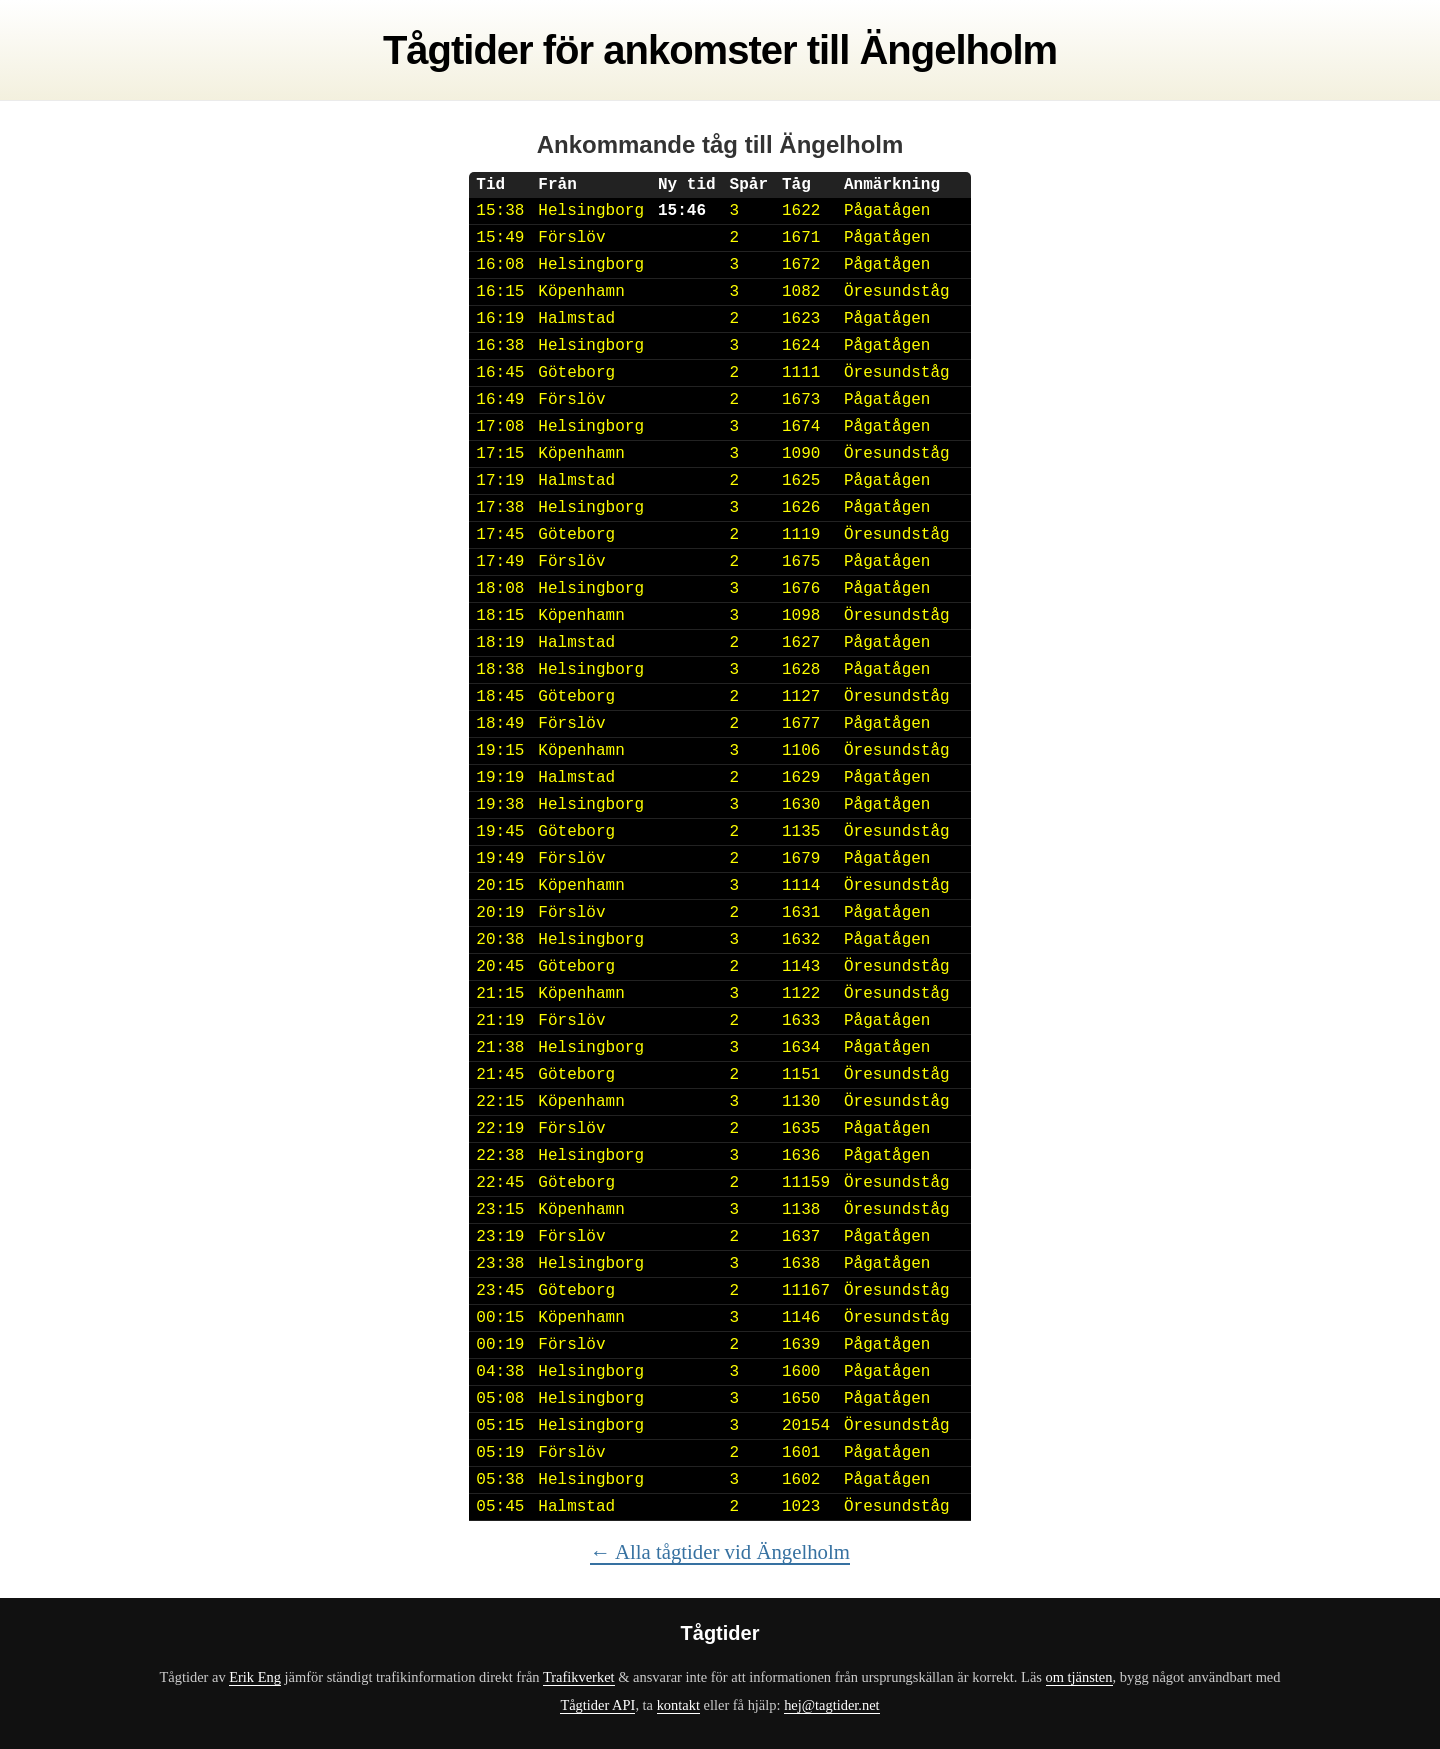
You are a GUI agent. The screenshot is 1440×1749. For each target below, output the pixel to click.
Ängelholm (958, 50)
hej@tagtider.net (831, 1705)
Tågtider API (597, 1705)
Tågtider (458, 50)
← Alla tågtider (720, 1551)
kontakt (678, 1705)
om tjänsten (1079, 1677)
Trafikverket (579, 1677)
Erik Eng (255, 1677)
